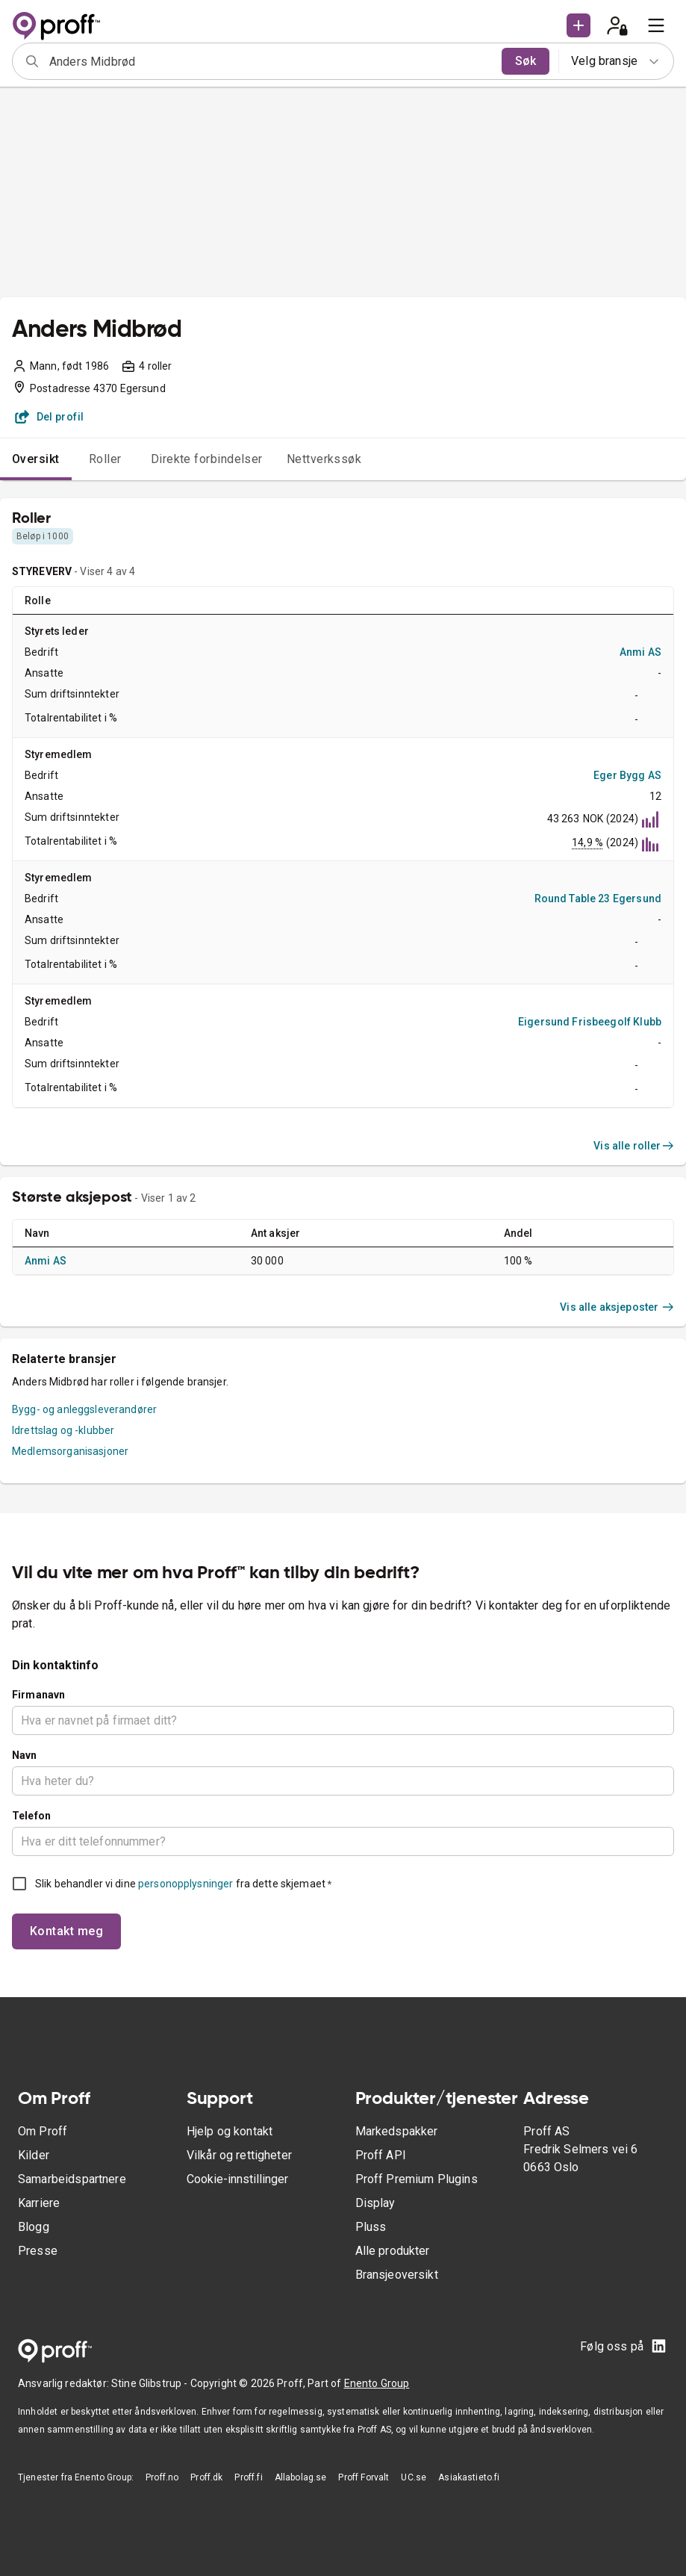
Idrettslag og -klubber (63, 1430)
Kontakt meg (66, 1931)
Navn (24, 1755)
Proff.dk (206, 2477)
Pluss (371, 2227)
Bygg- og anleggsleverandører (84, 1409)
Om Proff (42, 2131)
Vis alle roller (633, 1146)
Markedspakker (396, 2131)
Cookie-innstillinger (237, 2179)
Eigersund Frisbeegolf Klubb (589, 1022)
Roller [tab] (105, 459)
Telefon (31, 1816)
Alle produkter (392, 2251)
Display (375, 2203)
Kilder (33, 2155)
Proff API (380, 2155)
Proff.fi (248, 2477)
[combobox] (271, 61)
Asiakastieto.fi (468, 2477)
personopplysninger (185, 1884)
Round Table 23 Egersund (597, 898)
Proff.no (162, 2477)
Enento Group (377, 2383)
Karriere (39, 2203)
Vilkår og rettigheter (239, 2155)
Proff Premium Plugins (416, 2179)
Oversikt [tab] (36, 459)
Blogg (33, 2227)
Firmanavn (38, 1695)
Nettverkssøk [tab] (324, 459)
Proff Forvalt (363, 2477)
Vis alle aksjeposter (617, 1307)
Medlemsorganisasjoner (70, 1451)
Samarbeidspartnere (72, 2179)
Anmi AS (640, 652)
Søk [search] (525, 61)
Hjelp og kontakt (229, 2131)
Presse (37, 2251)
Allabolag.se (301, 2477)
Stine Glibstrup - (150, 2383)
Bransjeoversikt (396, 2275)
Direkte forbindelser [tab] (207, 459)
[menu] (656, 25)
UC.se (413, 2477)
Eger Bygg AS (627, 775)
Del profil (49, 416)
